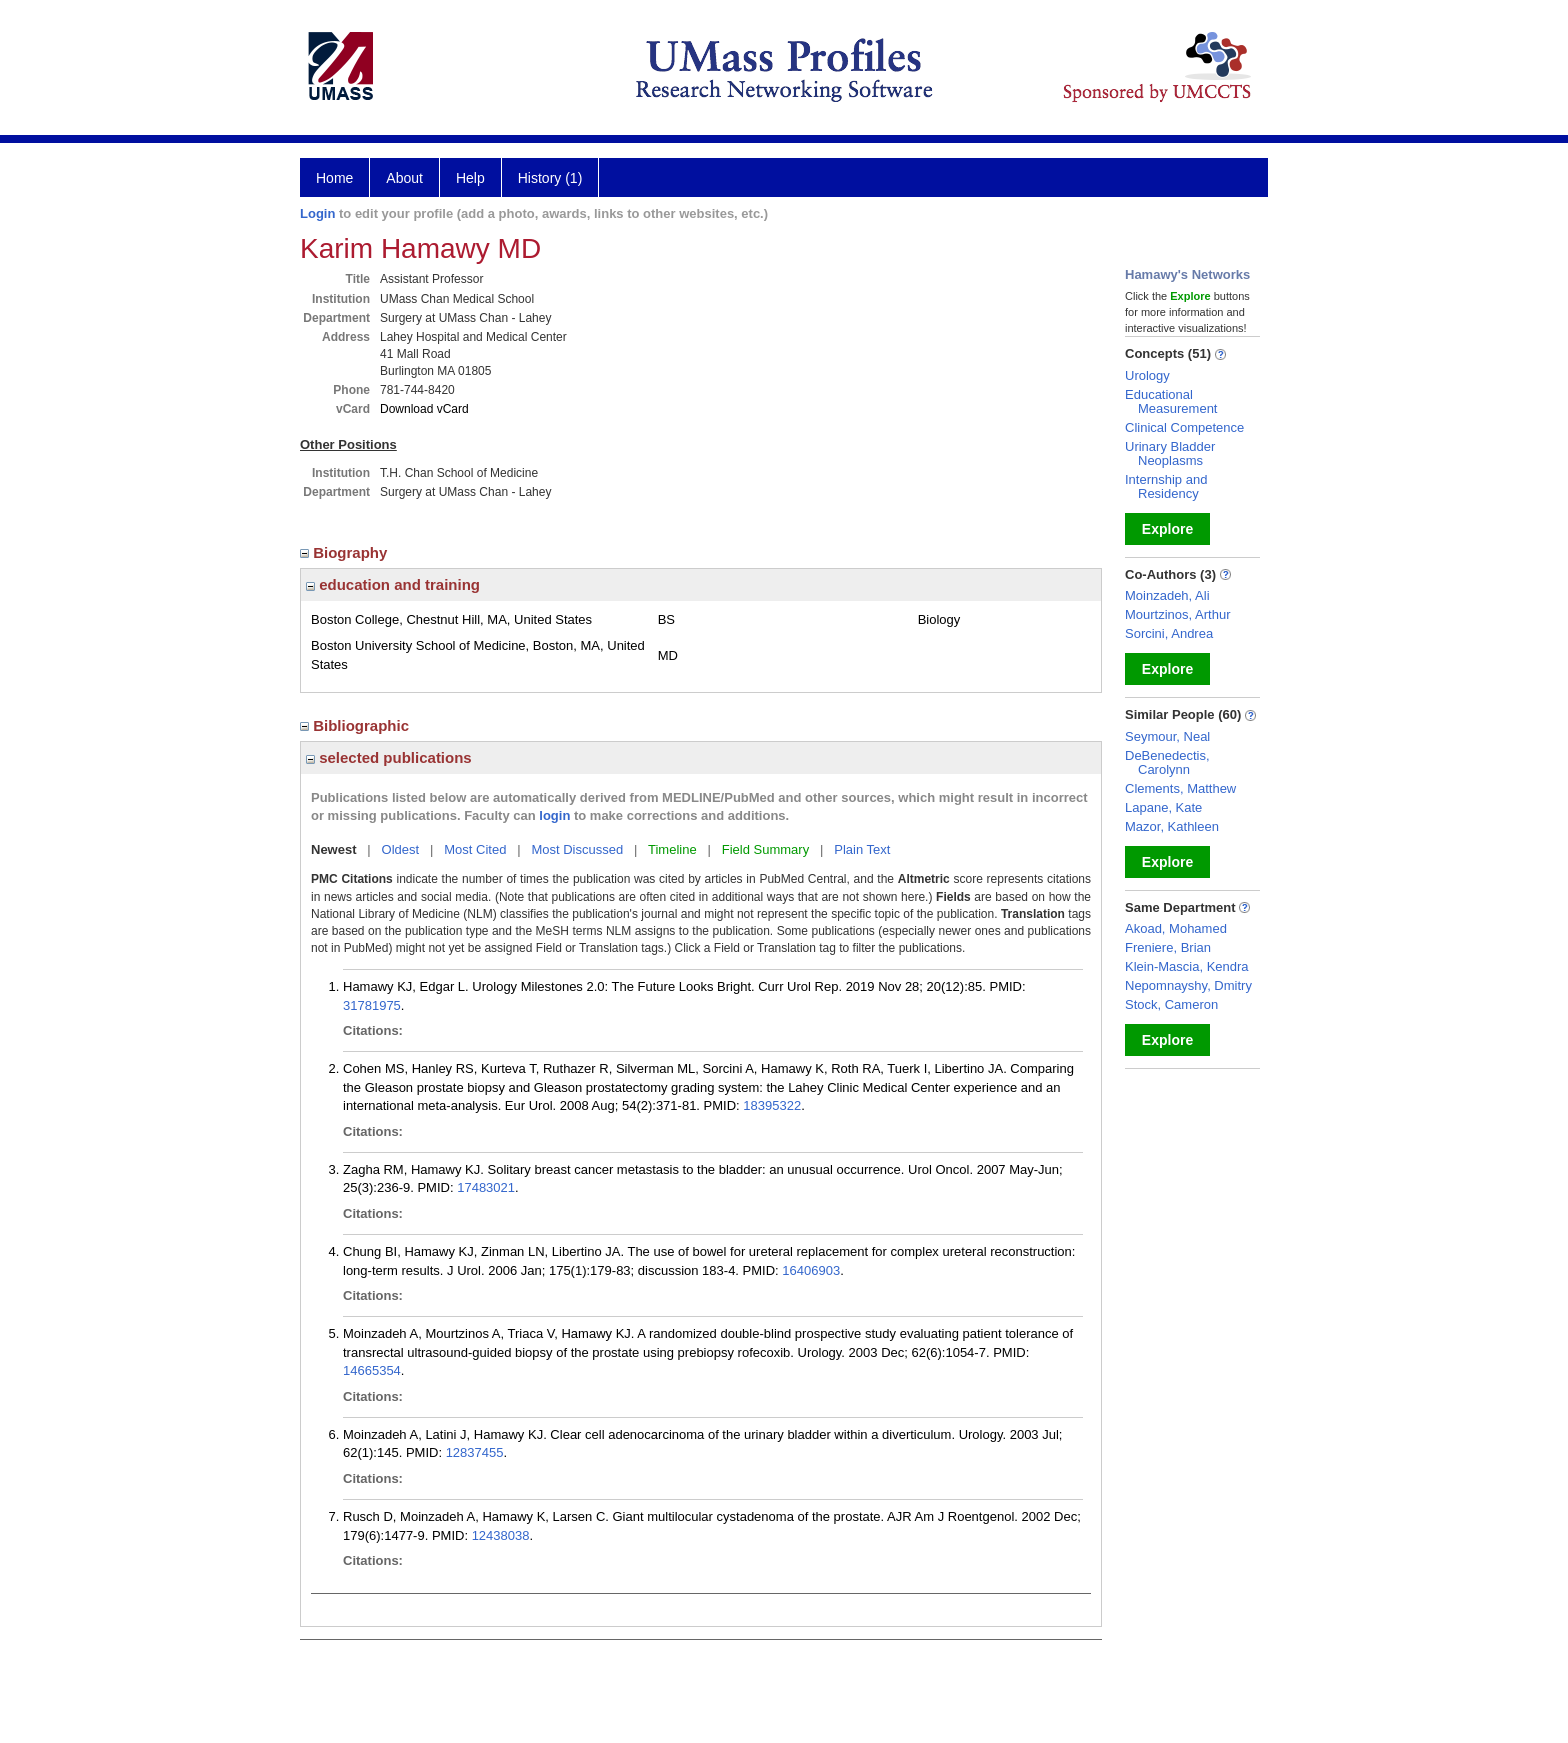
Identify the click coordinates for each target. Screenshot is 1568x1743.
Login (317, 213)
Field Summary (765, 849)
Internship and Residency (1166, 486)
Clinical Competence (1184, 427)
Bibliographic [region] (356, 725)
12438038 (501, 1535)
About (404, 178)
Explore (1167, 529)
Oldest (401, 849)
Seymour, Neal (1167, 736)
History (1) (550, 178)
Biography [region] (346, 552)
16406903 (811, 1270)
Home (334, 178)
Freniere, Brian (1168, 947)
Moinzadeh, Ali (1167, 595)
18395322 (772, 1105)
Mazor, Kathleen (1172, 826)
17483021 (486, 1187)
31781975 (372, 1005)
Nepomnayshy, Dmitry (1188, 985)
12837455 (475, 1452)
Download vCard (424, 409)
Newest (334, 849)
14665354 (372, 1370)
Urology (1147, 375)
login (554, 815)
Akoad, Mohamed (1176, 928)
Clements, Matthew (1180, 788)
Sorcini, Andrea (1169, 633)
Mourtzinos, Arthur (1178, 614)
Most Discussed (577, 849)
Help (470, 178)
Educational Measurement (1171, 401)
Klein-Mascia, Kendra (1187, 966)
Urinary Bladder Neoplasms (1170, 453)
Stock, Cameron (1171, 1004)
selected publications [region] (389, 757)
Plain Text (862, 849)
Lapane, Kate (1163, 807)
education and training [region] (393, 584)
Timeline (672, 849)
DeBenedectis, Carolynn (1167, 762)
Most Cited (475, 849)
